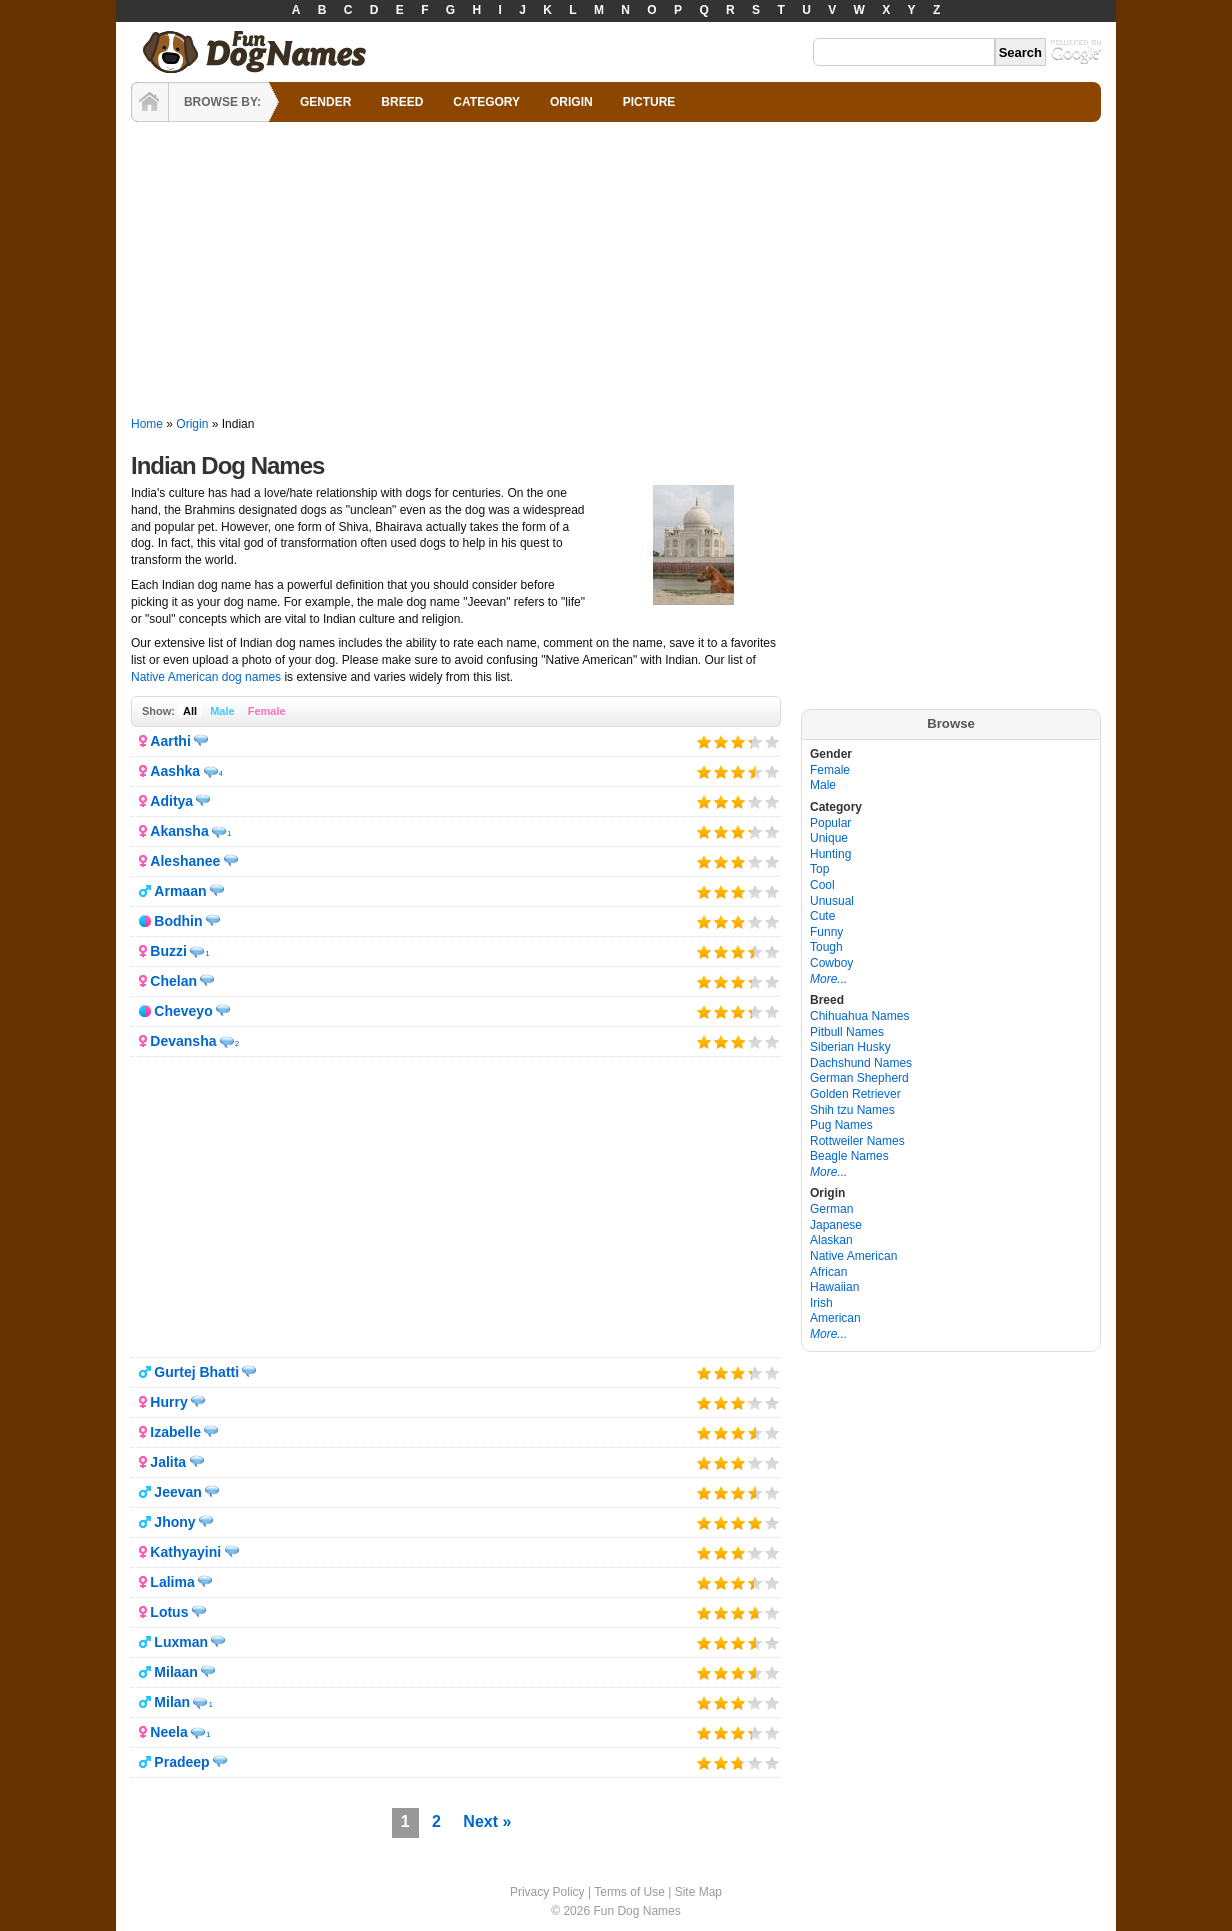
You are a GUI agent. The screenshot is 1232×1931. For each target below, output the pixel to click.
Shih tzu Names (852, 1110)
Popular (830, 823)
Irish (821, 1303)
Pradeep (181, 1762)
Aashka (175, 771)
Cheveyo (183, 1011)
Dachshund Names (861, 1063)
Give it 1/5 (704, 741)
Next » (487, 1821)
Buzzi (168, 951)
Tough (826, 947)
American (835, 1318)
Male (222, 711)
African (828, 1272)
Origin (192, 424)
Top (819, 869)
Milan (172, 1702)
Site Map (698, 1892)
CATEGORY (486, 102)
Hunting (830, 854)
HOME (150, 102)
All (190, 711)
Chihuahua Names (859, 1016)
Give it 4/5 (749, 741)
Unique (829, 838)
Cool (822, 885)
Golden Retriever (855, 1094)
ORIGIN (571, 102)
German (831, 1209)
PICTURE (649, 102)
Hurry (168, 1402)
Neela (168, 1732)
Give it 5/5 (772, 741)
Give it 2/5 (721, 741)
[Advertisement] (616, 270)
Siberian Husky (850, 1047)
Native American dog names (206, 677)
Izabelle (175, 1432)
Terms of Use (629, 1892)
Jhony (174, 1522)
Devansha (183, 1041)
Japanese (836, 1225)
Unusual (832, 901)
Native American (853, 1256)
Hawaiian (834, 1287)
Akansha (179, 831)
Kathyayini (185, 1552)
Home (147, 424)
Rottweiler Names (857, 1141)
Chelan (173, 981)
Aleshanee (185, 861)
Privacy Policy (547, 1892)
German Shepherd (859, 1078)
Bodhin (178, 921)
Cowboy (831, 963)
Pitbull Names (847, 1032)
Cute (822, 916)
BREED (402, 102)
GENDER (325, 102)
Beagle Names (849, 1156)
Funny (826, 932)
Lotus (169, 1612)
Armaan (180, 891)
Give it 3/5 (738, 741)
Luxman (181, 1642)
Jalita (168, 1462)
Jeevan (177, 1492)
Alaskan (831, 1240)
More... (828, 979)
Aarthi (170, 741)
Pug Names (841, 1125)
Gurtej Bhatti (196, 1372)
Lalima (172, 1582)
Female (267, 711)
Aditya (171, 801)
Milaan (176, 1672)
